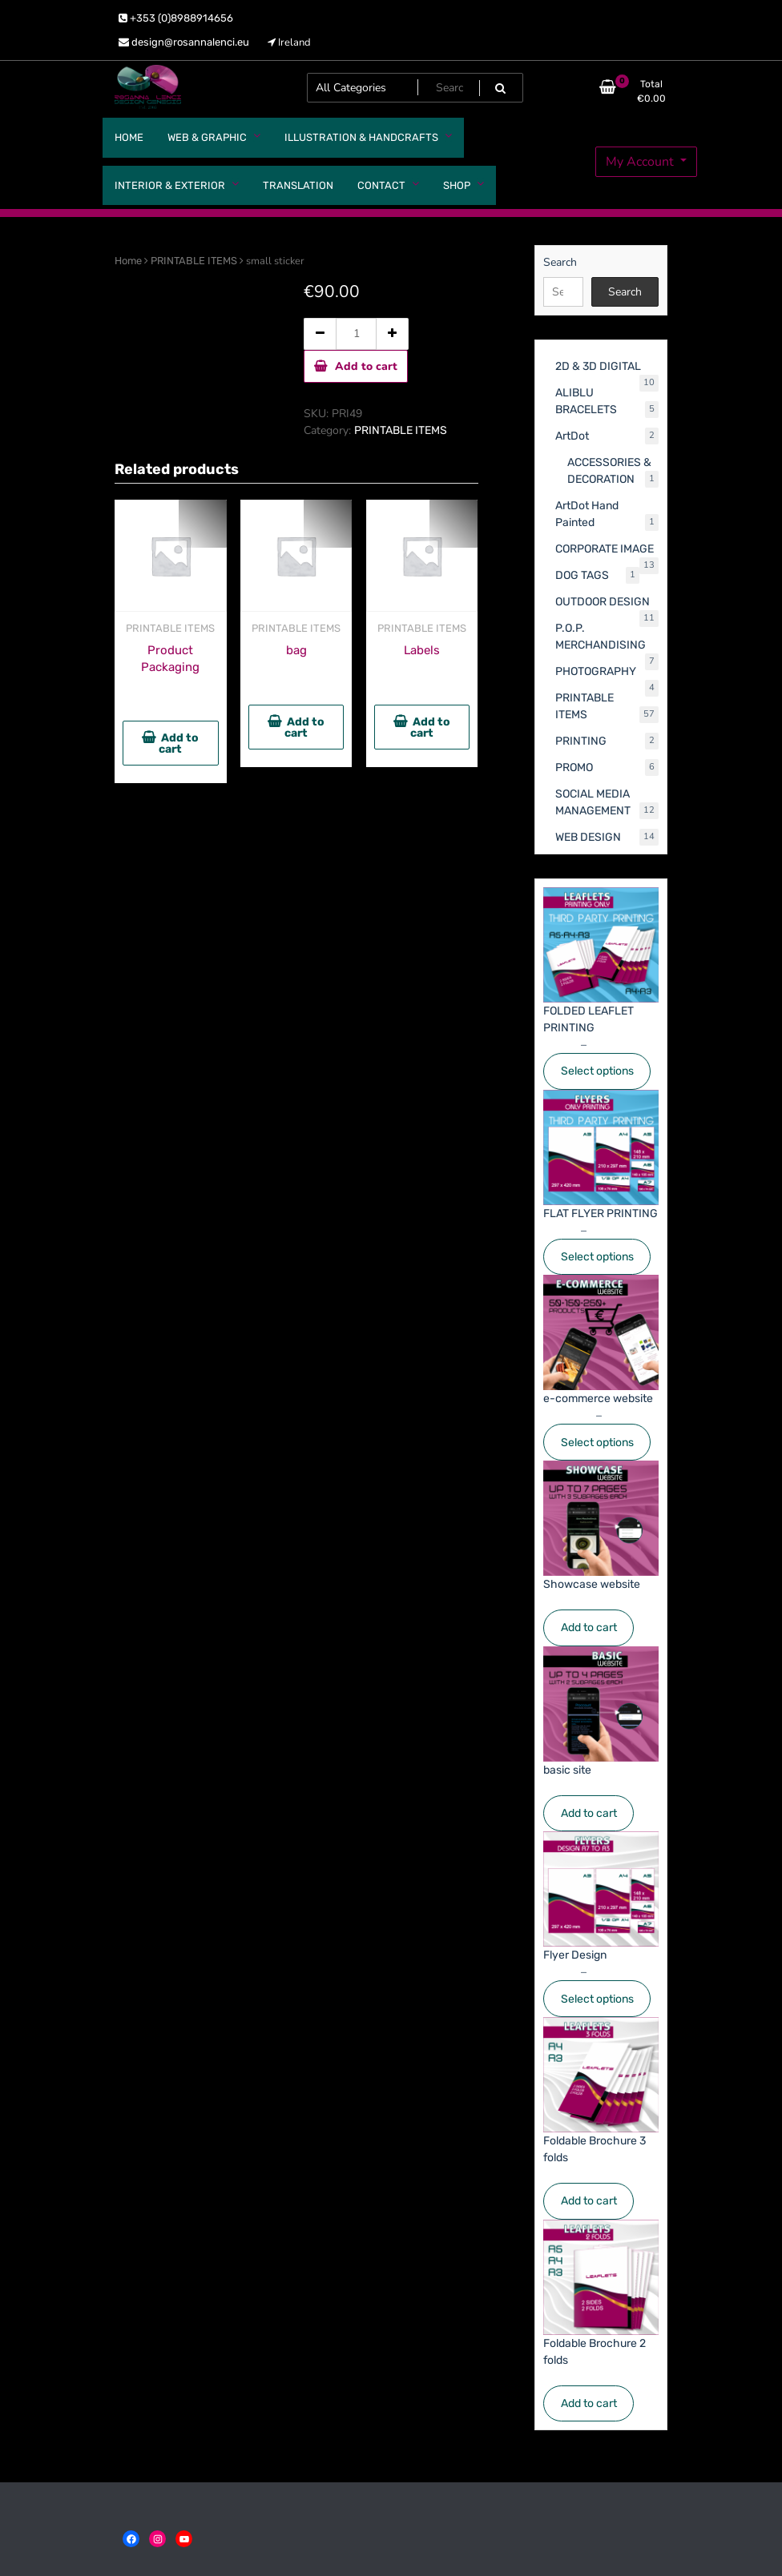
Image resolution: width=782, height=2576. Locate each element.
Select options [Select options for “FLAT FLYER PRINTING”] (597, 1257)
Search (560, 262)
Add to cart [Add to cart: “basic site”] (589, 1813)
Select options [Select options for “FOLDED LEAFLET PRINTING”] (597, 1071)
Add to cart (366, 366)
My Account (641, 162)
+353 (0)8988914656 (176, 18)
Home (128, 261)
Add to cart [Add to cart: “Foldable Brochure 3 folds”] (589, 2201)
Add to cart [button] (179, 743)
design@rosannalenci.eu (184, 42)
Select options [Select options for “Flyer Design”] (597, 1999)
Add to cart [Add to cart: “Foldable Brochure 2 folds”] (589, 2403)
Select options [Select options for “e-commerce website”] (597, 1442)
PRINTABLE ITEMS (194, 261)
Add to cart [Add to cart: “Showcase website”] (589, 1627)
